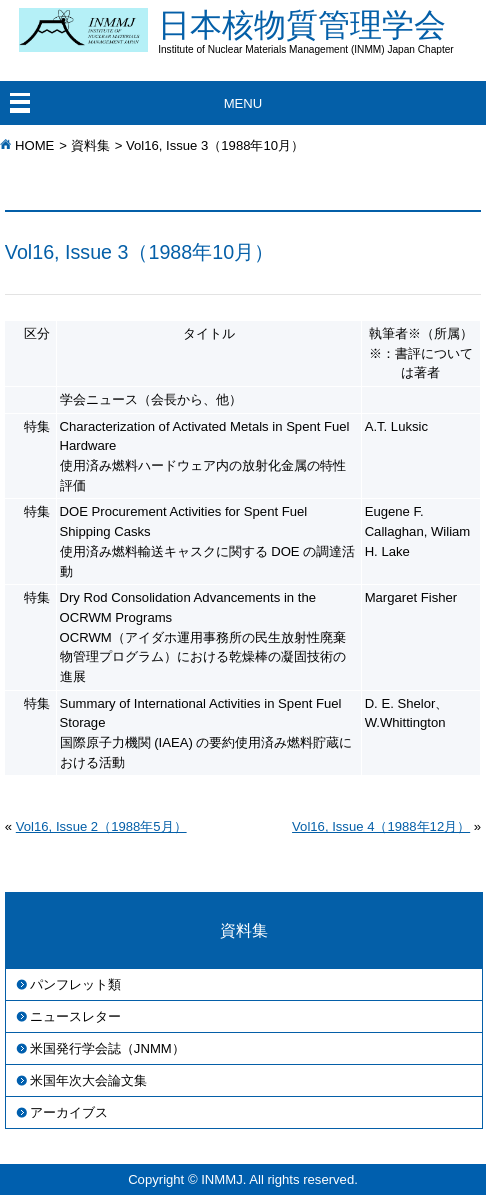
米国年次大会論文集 (88, 1080)
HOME (34, 145)
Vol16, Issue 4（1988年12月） (381, 826)
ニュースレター (75, 1016)
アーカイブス (69, 1112)
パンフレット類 (75, 984)
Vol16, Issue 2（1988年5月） (101, 826)
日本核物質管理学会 (322, 31)
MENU (243, 103)
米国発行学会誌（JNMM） (107, 1048)
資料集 (90, 145)
